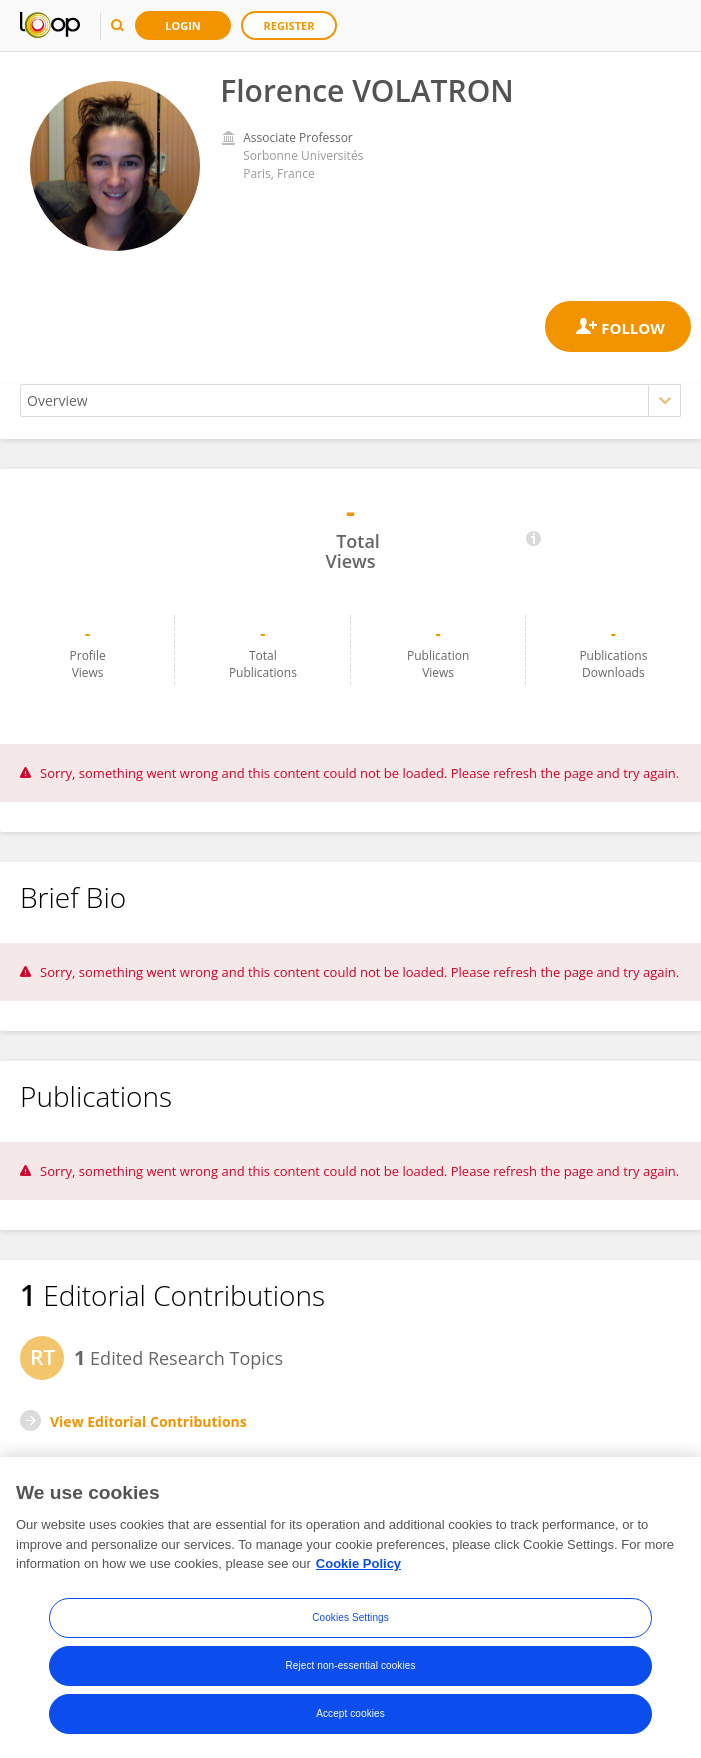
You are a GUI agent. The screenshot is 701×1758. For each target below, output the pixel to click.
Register (289, 25)
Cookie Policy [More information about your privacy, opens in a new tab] (358, 1563)
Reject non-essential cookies (350, 1665)
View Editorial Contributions (148, 1421)
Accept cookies (350, 1713)
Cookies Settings (350, 1617)
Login (183, 25)
